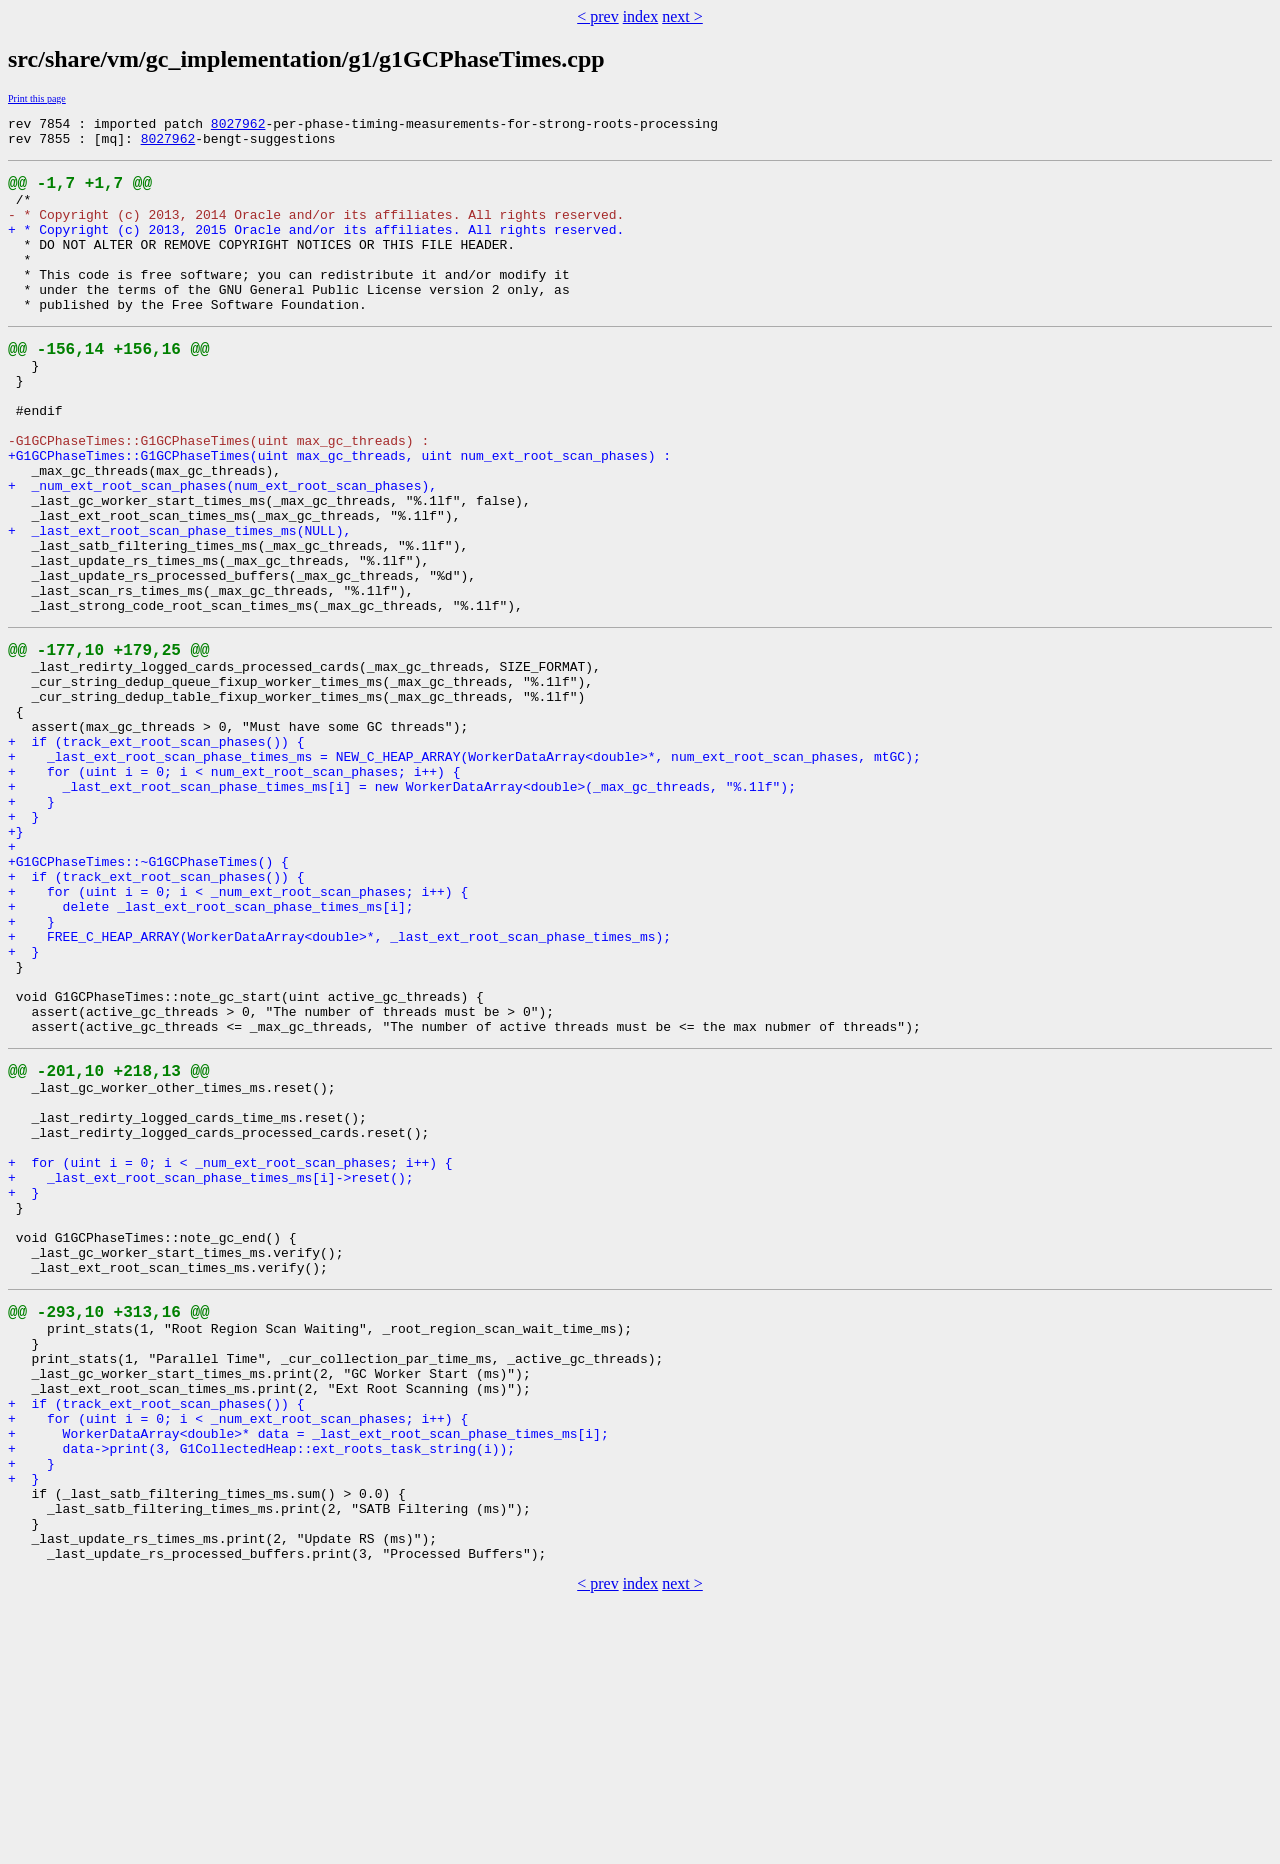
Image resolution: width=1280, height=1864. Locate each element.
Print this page (37, 98)
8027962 (238, 126)
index (641, 16)
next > (682, 16)
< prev (597, 16)
